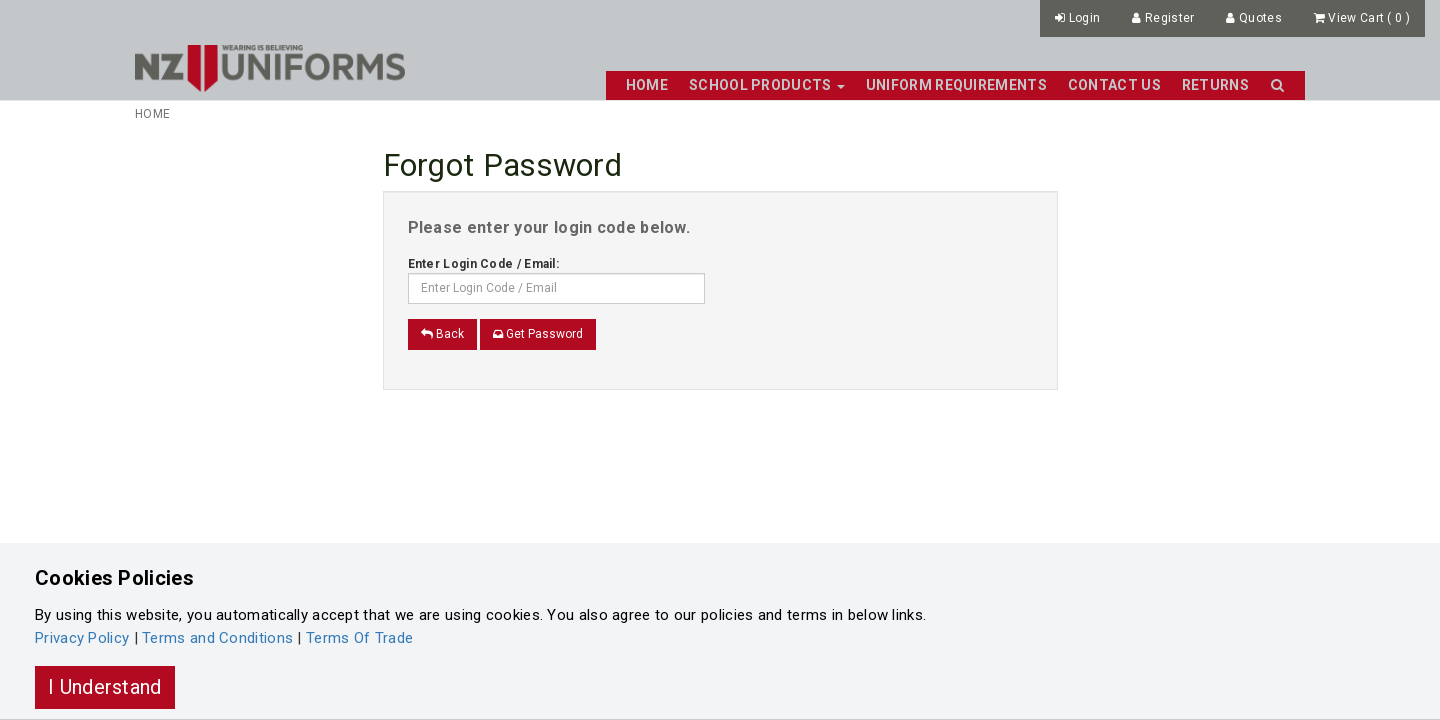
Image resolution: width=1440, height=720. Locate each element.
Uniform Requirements (956, 85)
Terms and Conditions (217, 638)
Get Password (538, 334)
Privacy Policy (82, 638)
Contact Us (1114, 85)
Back (442, 334)
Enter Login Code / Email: (484, 264)
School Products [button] (767, 85)
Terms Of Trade (359, 638)
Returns (1215, 85)
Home (647, 85)
